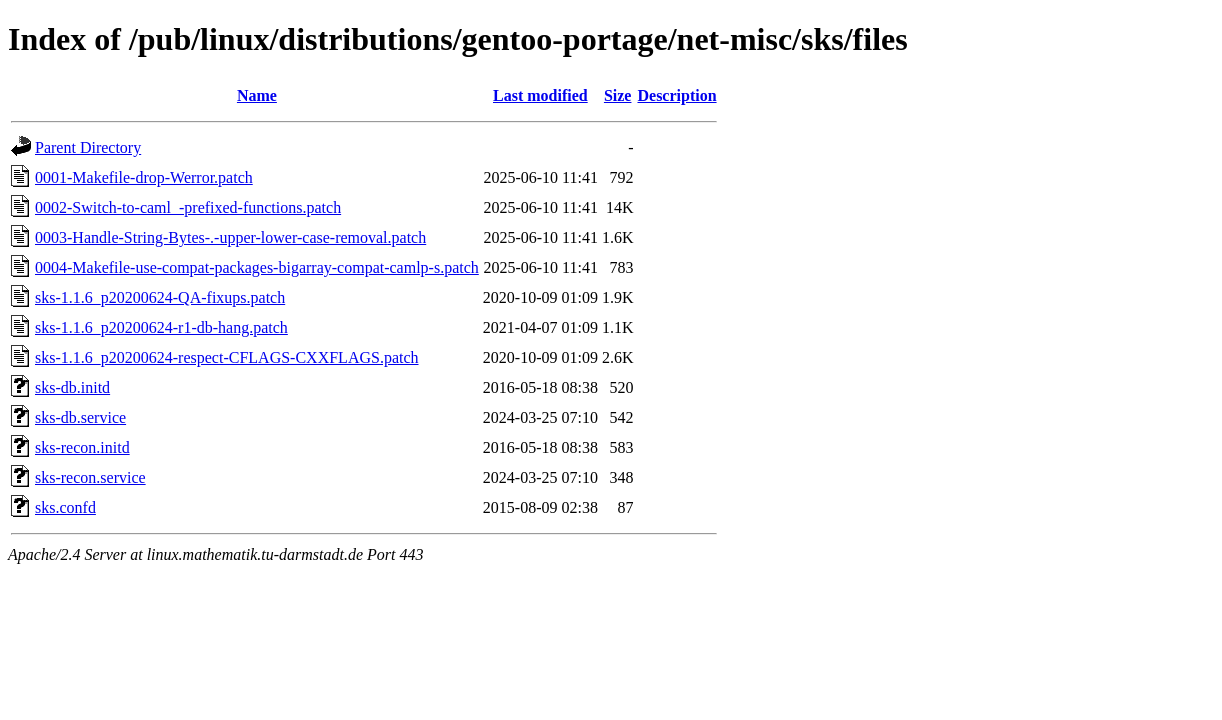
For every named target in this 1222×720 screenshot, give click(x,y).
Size (618, 95)
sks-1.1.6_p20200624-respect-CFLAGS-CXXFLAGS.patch (227, 357)
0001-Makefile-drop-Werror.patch (144, 177)
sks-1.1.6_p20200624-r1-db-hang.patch (161, 327)
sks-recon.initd (82, 447)
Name (257, 95)
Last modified (540, 95)
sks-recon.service (90, 477)
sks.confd (65, 507)
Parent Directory (88, 147)
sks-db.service (80, 417)
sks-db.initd (72, 387)
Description (676, 95)
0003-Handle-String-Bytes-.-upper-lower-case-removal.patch (230, 237)
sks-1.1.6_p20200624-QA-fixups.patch (160, 297)
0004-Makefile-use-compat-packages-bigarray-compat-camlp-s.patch (257, 267)
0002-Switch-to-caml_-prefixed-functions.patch (188, 207)
